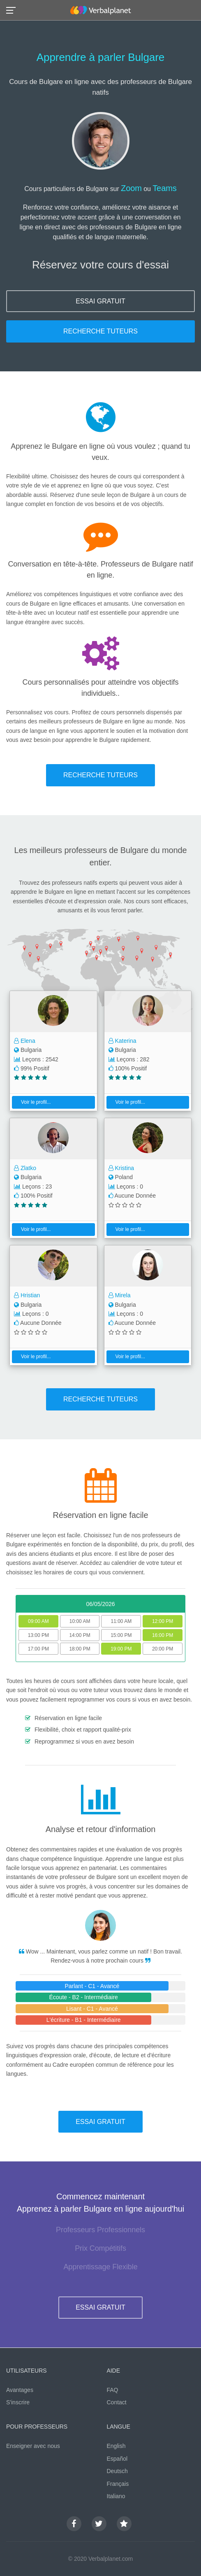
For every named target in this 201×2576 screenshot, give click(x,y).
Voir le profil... (32, 1102)
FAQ (112, 2390)
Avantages (19, 2390)
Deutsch (117, 2471)
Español (117, 2458)
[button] (13, 9)
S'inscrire (18, 2402)
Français (118, 2483)
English (116, 2446)
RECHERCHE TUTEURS (100, 331)
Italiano (116, 2496)
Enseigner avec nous (33, 2446)
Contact (117, 2402)
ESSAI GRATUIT (100, 301)
